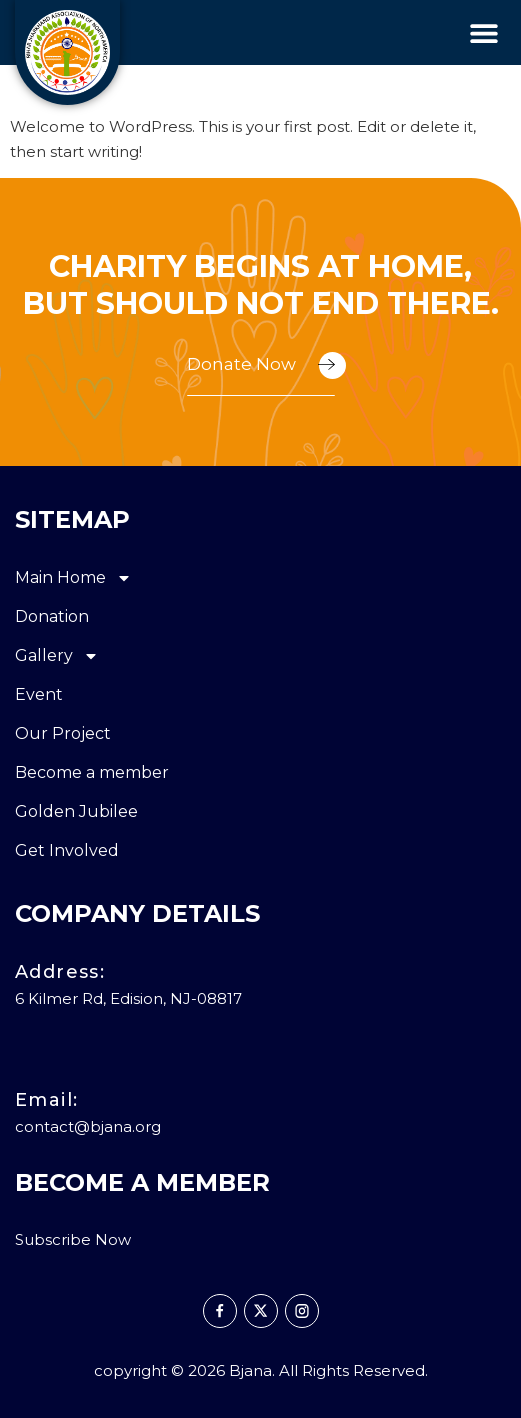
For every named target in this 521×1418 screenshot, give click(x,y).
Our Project (63, 733)
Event (39, 694)
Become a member (92, 772)
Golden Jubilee (76, 811)
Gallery (57, 656)
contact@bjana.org (88, 1126)
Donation (52, 616)
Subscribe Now (73, 1239)
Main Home (73, 578)
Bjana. (252, 1370)
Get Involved (67, 850)
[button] (483, 32)
